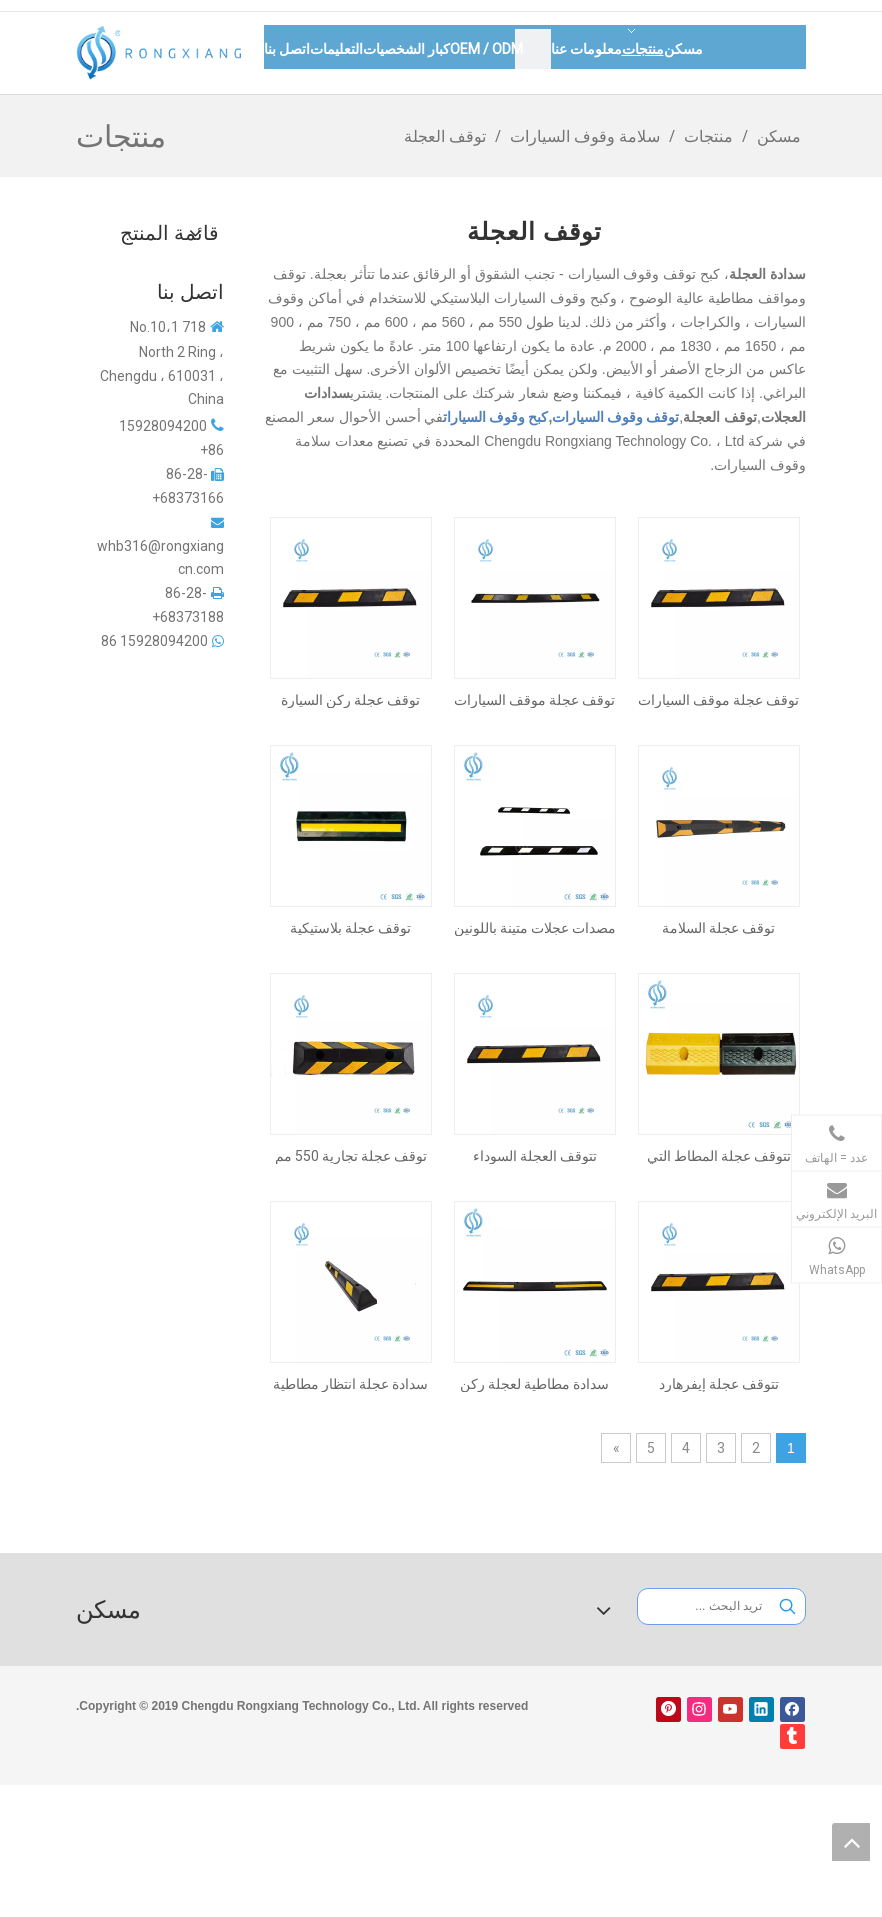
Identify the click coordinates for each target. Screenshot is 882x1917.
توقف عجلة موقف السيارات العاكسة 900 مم (718, 700)
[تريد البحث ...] (704, 1606)
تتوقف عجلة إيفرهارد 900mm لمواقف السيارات (718, 1384)
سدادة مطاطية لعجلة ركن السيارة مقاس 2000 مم (534, 1384)
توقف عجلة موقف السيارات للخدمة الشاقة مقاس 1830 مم (534, 700)
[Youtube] (730, 1709)
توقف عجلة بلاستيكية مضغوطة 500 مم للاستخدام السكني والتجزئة (351, 928)
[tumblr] (792, 1736)
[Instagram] (699, 1709)
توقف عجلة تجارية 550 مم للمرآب (351, 1156)
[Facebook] (792, 1709)
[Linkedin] (761, 1709)
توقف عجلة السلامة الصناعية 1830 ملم (718, 928)
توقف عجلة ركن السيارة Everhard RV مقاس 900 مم (351, 700)
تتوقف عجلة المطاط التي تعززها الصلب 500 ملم (719, 1156)
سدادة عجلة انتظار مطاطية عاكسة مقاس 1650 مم (350, 1384)
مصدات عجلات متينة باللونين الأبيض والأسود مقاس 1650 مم (535, 928)
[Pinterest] (668, 1709)
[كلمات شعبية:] (787, 1606)
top (851, 1842)
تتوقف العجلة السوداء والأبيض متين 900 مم (535, 1156)
